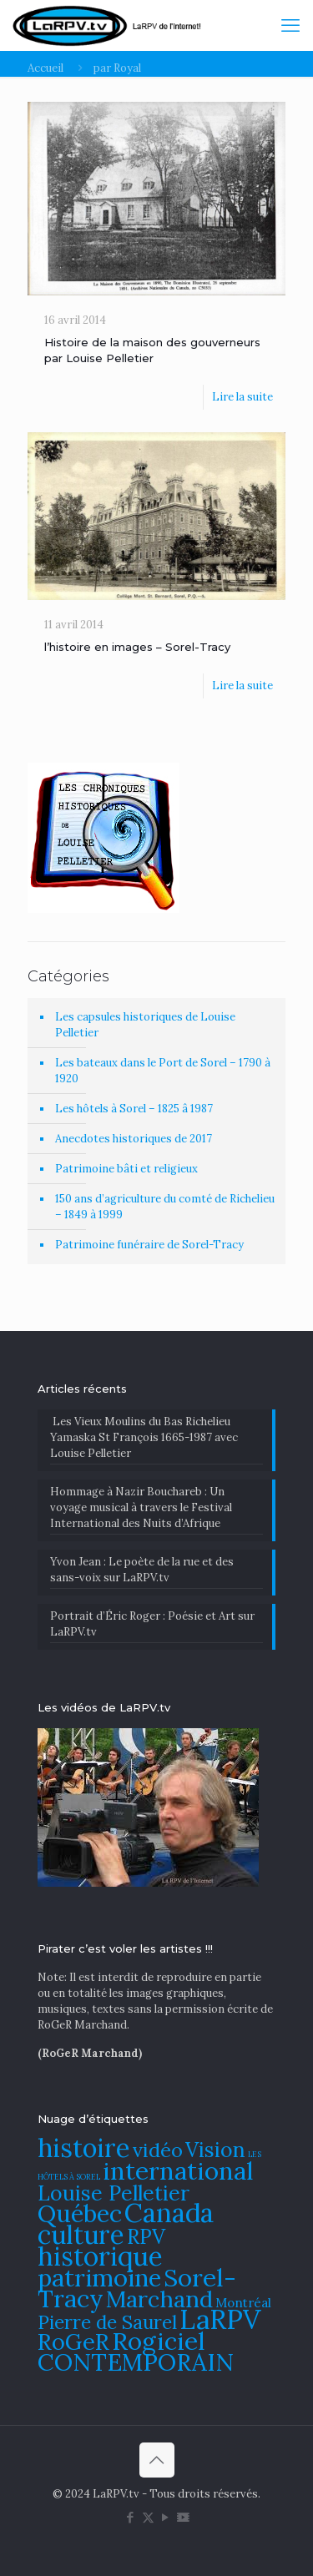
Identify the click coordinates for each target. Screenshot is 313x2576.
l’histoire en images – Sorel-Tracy (137, 646)
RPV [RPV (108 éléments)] (146, 2237)
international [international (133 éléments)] (178, 2170)
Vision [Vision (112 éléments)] (215, 2149)
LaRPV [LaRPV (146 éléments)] (220, 2319)
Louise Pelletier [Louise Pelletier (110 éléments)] (113, 2193)
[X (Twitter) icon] (148, 2517)
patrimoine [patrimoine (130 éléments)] (99, 2277)
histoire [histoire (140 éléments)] (84, 2147)
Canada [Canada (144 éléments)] (169, 2212)
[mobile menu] (290, 25)
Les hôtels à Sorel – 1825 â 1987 (134, 1108)
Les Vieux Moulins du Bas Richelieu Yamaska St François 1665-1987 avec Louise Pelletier (144, 1437)
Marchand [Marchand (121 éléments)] (159, 2299)
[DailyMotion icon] (183, 2517)
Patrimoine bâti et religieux (126, 1169)
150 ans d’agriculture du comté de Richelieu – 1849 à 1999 (165, 1207)
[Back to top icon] (156, 2460)
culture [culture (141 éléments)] (81, 2234)
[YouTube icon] (165, 2517)
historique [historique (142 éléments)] (100, 2256)
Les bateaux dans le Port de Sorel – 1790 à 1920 (162, 1071)
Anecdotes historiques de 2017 (133, 1139)
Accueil (45, 68)
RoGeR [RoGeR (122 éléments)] (73, 2341)
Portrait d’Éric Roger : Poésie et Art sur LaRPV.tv (152, 1624)
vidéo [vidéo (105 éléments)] (158, 2149)
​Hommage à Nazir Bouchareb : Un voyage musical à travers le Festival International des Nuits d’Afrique (141, 1507)
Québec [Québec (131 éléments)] (80, 2213)
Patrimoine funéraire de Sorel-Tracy (149, 1245)
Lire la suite (242, 397)
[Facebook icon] (130, 2517)
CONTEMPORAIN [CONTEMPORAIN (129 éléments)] (136, 2362)
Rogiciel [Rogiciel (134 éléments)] (158, 2341)
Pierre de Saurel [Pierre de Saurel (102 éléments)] (107, 2322)
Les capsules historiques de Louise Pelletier (145, 1025)
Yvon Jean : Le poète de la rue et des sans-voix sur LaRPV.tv (142, 1570)
